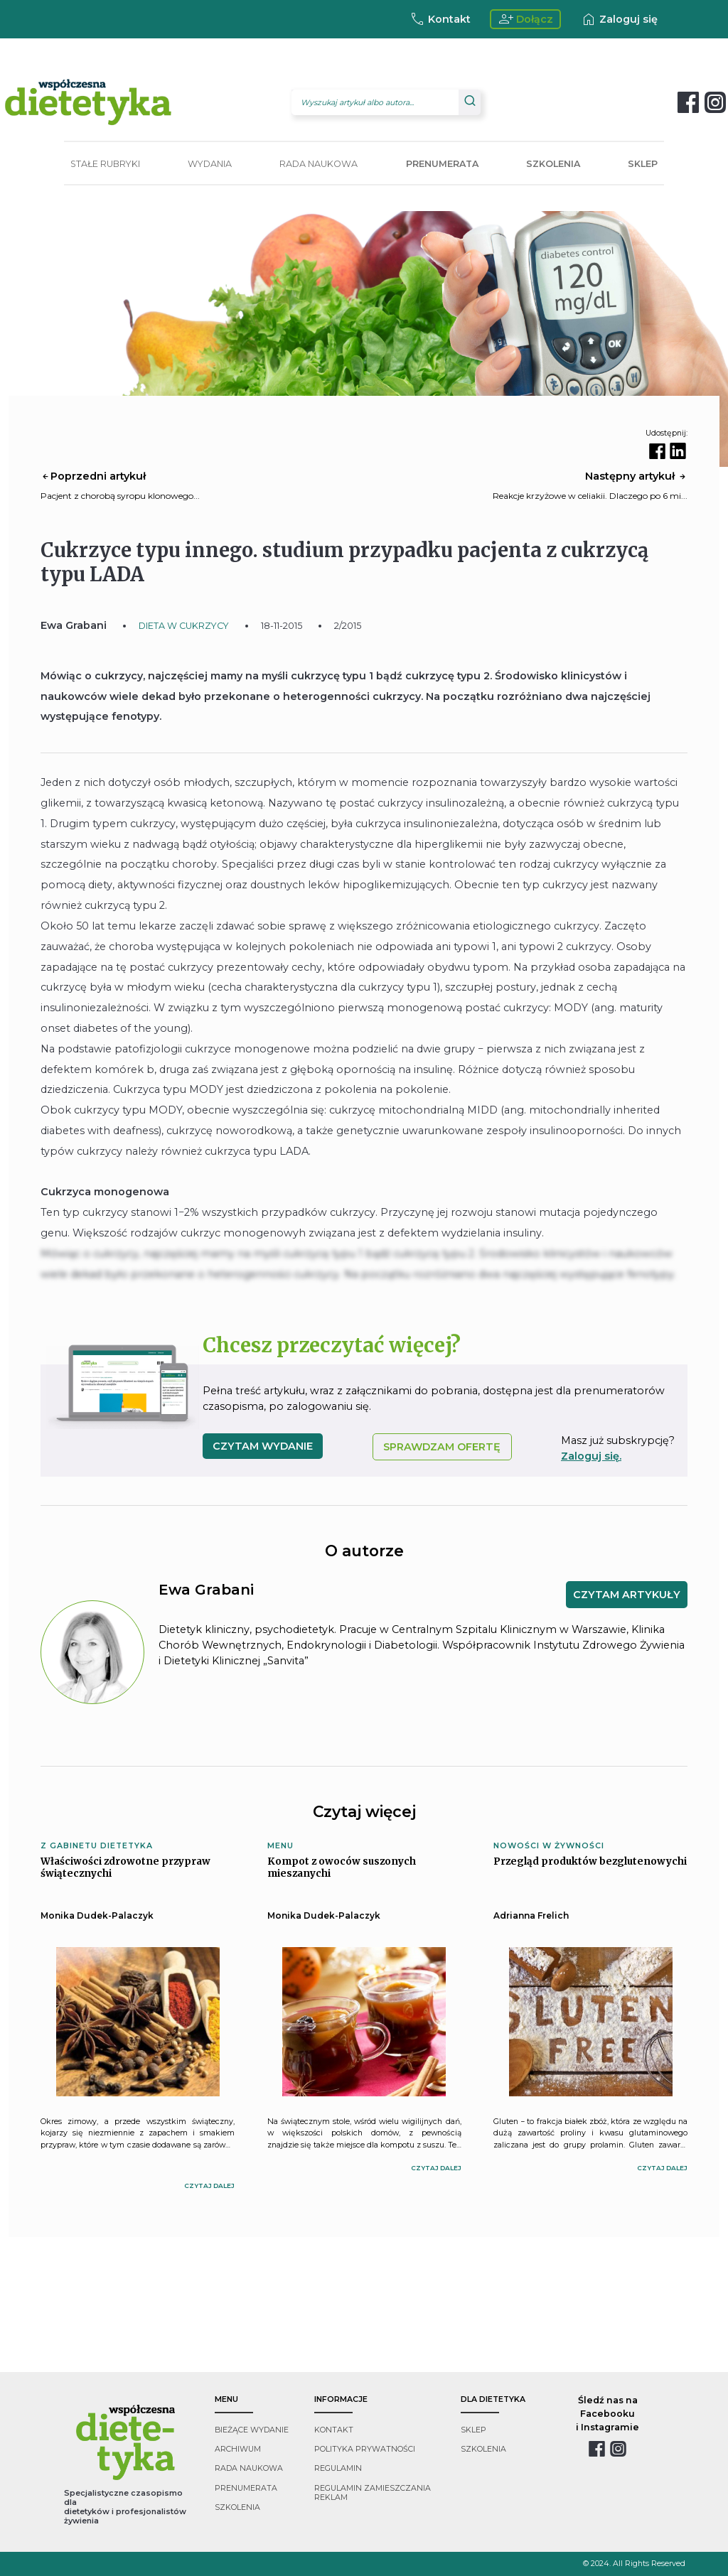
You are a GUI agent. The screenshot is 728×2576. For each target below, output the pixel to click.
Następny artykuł (636, 476)
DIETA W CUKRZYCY (184, 625)
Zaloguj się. (591, 1456)
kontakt (333, 2430)
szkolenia (237, 2507)
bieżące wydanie (252, 2430)
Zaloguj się (619, 19)
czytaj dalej (209, 2185)
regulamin (338, 2468)
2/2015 (347, 625)
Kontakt (440, 19)
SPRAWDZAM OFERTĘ (441, 1446)
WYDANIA (210, 163)
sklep (473, 2430)
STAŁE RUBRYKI (105, 163)
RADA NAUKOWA (318, 163)
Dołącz (526, 19)
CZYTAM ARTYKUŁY (626, 1594)
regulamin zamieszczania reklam (372, 2493)
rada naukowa (249, 2468)
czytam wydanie (263, 1446)
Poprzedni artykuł (93, 476)
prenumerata (246, 2488)
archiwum (238, 2449)
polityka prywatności (364, 2449)
